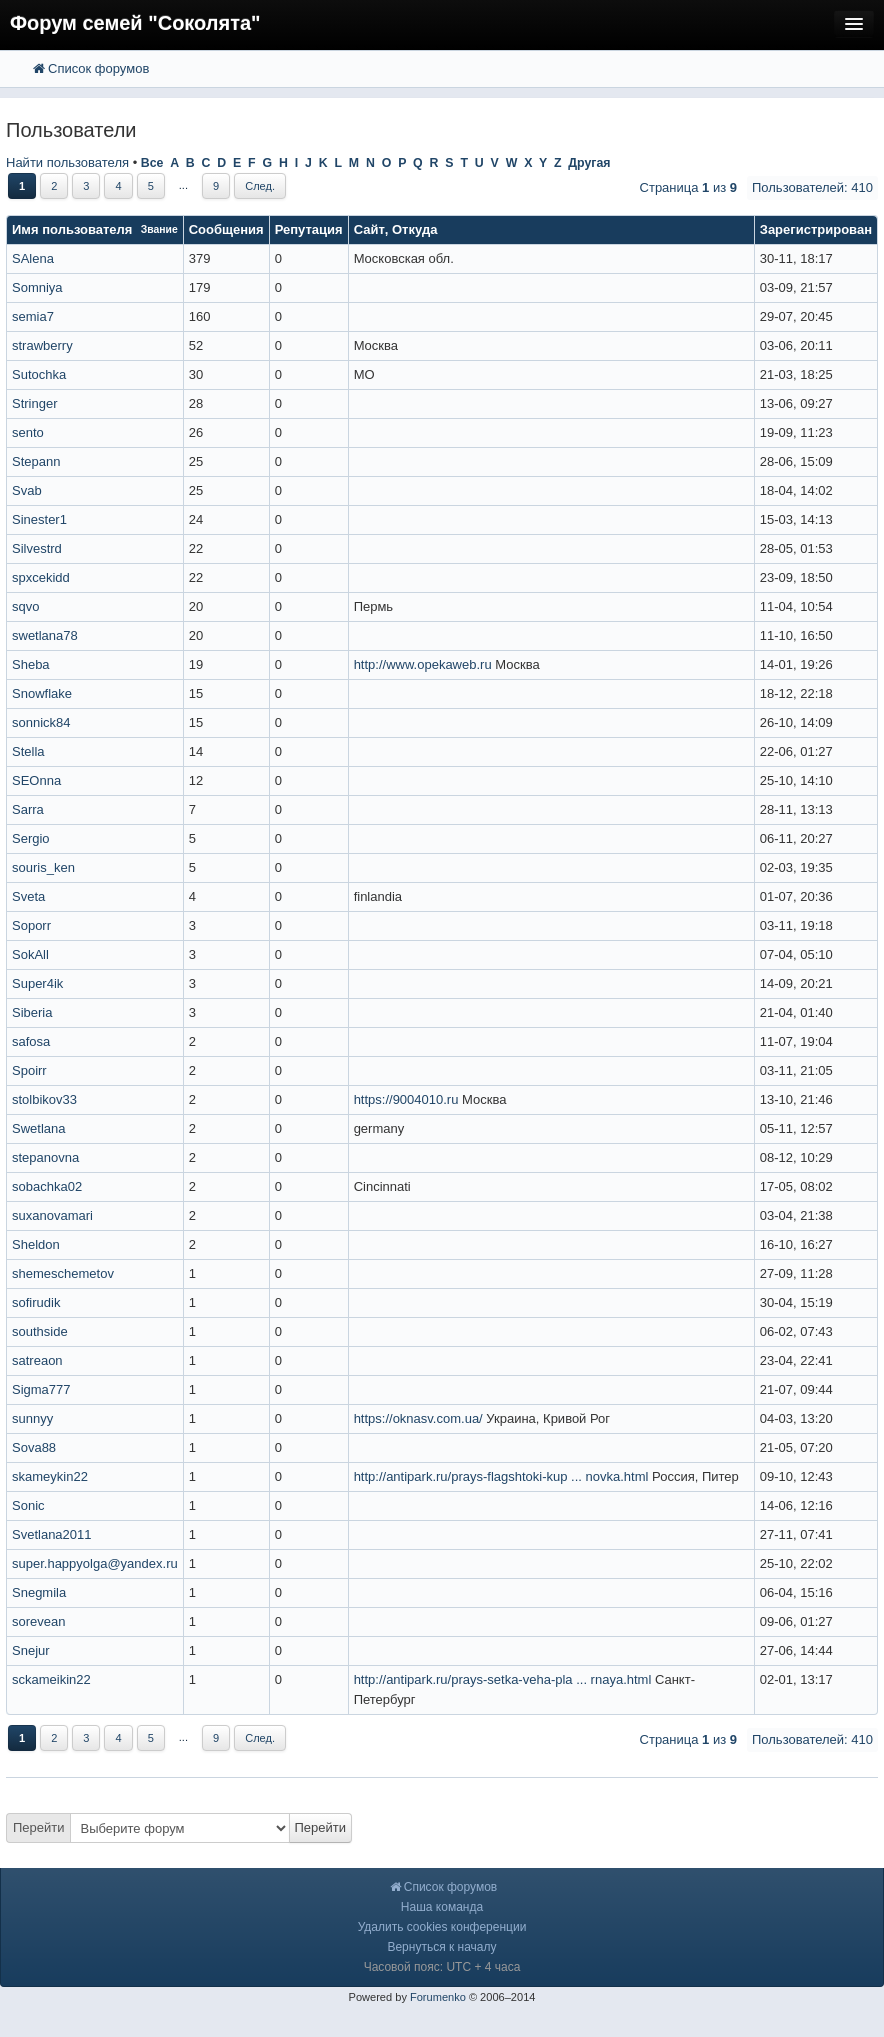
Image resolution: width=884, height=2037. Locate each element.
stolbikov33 (44, 1099)
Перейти (39, 1827)
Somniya (37, 287)
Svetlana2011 (52, 1534)
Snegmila (39, 1592)
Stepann (36, 461)
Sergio (31, 838)
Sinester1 (39, 519)
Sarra (28, 809)
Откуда (414, 229)
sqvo (25, 606)
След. (260, 186)
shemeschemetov (63, 1273)
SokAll (30, 954)
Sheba (31, 664)
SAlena (33, 258)
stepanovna (45, 1157)
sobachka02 (47, 1186)
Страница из (688, 187)
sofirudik (36, 1302)
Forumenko (438, 1997)
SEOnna (36, 780)
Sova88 (34, 1447)
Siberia (32, 1012)
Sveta (28, 896)
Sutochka (39, 374)
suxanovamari (52, 1215)
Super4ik (37, 983)
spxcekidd (41, 577)
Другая (589, 163)
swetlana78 (45, 635)
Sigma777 (41, 1389)
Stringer (35, 403)
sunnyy (32, 1418)
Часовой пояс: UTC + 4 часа (442, 1967)
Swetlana (38, 1128)
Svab (27, 490)
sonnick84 (41, 722)
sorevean (38, 1621)
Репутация (309, 229)
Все (152, 163)
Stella (28, 751)
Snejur (31, 1650)
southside (40, 1331)
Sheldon (36, 1244)
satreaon (37, 1360)
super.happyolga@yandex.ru (95, 1563)
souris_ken (43, 867)
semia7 (33, 316)
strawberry (42, 345)
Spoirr (29, 1070)
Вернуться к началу (441, 1947)
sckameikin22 (51, 1679)
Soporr (31, 925)
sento (28, 432)
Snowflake (42, 693)
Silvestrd (37, 548)
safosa (31, 1041)
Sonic (28, 1505)
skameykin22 (50, 1476)
